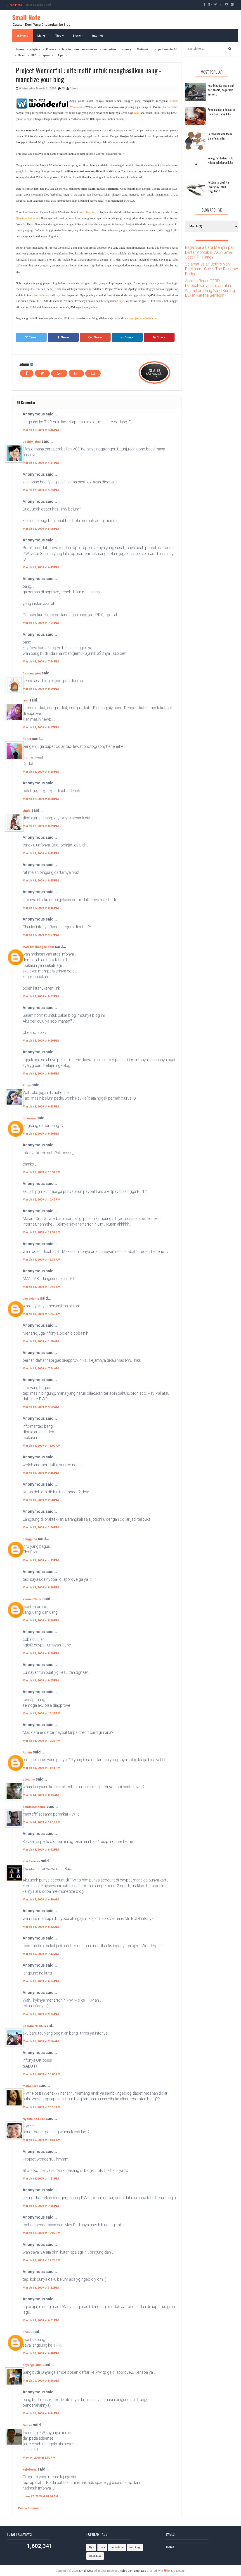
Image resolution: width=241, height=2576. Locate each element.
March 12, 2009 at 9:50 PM (41, 1133)
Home (22, 35)
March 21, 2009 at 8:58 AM (41, 2380)
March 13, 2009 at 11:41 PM (41, 1767)
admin (24, 364)
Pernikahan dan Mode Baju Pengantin (220, 136)
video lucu (95, 2556)
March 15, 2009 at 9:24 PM (41, 2014)
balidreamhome (34, 1807)
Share (63, 337)
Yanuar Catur (32, 1599)
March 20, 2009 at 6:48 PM (41, 2353)
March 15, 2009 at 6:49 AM (41, 1899)
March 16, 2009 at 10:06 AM (41, 2074)
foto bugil (135, 2547)
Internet (98, 35)
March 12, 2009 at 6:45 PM (41, 567)
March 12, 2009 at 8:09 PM (41, 688)
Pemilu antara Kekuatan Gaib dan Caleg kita (221, 111)
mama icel (30, 2086)
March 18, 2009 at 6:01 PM (41, 2320)
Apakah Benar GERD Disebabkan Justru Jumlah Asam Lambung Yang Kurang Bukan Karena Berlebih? (210, 288)
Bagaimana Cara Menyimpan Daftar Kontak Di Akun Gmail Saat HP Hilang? (209, 252)
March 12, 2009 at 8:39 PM (41, 826)
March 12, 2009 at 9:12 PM (41, 996)
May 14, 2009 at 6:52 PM (39, 2457)
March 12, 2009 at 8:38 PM (41, 799)
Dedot (27, 739)
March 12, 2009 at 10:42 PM (41, 1199)
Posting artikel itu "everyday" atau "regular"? (218, 186)
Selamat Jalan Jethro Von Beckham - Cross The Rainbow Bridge (211, 269)
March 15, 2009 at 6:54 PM (41, 1981)
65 (63, 88)
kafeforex (30, 2469)
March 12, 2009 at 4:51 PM (41, 462)
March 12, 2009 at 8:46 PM (41, 907)
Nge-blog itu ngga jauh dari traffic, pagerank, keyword (221, 89)
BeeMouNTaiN (33, 2026)
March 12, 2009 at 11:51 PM (41, 1232)
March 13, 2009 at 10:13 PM (41, 1713)
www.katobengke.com (38, 947)
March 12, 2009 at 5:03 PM (41, 490)
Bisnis (78, 35)
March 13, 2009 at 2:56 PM (41, 1527)
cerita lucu (117, 2547)
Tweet (31, 337)
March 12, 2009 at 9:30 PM (41, 1073)
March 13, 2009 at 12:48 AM (41, 1314)
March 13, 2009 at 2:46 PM (41, 1473)
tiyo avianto (31, 1298)
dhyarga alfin (32, 2365)
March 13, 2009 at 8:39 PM (41, 1620)
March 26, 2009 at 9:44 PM (41, 2413)
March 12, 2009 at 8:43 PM (41, 853)
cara (102, 2547)
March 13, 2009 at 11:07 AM (41, 1445)
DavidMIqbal (32, 441)
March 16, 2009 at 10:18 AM (41, 2107)
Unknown (29, 1118)
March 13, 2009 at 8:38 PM (41, 1587)
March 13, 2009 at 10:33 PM (41, 1740)
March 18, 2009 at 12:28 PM (41, 2260)
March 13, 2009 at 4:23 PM (41, 1560)
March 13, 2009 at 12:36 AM (41, 1259)
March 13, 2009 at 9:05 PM (41, 1680)
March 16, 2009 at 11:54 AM (41, 2140)
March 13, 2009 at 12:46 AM (41, 1287)
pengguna (30, 1539)
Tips (59, 35)
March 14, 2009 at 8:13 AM (41, 1795)
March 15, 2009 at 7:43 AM (41, 1954)
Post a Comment (29, 2508)
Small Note (26, 17)
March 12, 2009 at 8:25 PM (41, 771)
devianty (29, 1779)
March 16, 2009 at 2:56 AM (41, 2041)
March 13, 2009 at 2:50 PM (41, 1500)
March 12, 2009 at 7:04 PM (41, 623)
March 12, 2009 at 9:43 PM (41, 1106)
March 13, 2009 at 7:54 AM (41, 1368)
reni (25, 700)
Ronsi (27, 2332)
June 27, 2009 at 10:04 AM (40, 2496)
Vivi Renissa (31, 1861)
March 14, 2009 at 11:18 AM (41, 1822)
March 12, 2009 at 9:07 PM (41, 935)
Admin (27, 1752)
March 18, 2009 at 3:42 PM (41, 2287)
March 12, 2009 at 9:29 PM (41, 1040)
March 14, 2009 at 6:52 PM (41, 1849)
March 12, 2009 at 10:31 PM (41, 1172)
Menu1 (41, 35)
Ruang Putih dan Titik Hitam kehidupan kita (220, 160)
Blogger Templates (133, 2570)
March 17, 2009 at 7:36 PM (41, 2206)
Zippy (27, 1085)
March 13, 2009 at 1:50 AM (41, 1341)
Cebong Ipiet (32, 673)
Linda (27, 810)
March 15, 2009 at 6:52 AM (41, 1926)
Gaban (27, 2425)
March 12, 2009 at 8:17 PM (41, 727)
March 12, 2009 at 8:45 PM (41, 880)
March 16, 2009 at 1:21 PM (41, 2178)
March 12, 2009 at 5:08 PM (41, 528)
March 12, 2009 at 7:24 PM (41, 661)
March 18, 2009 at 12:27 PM (41, 2233)
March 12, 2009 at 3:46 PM (41, 430)
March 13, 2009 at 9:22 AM (41, 1407)
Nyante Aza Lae (34, 2119)
